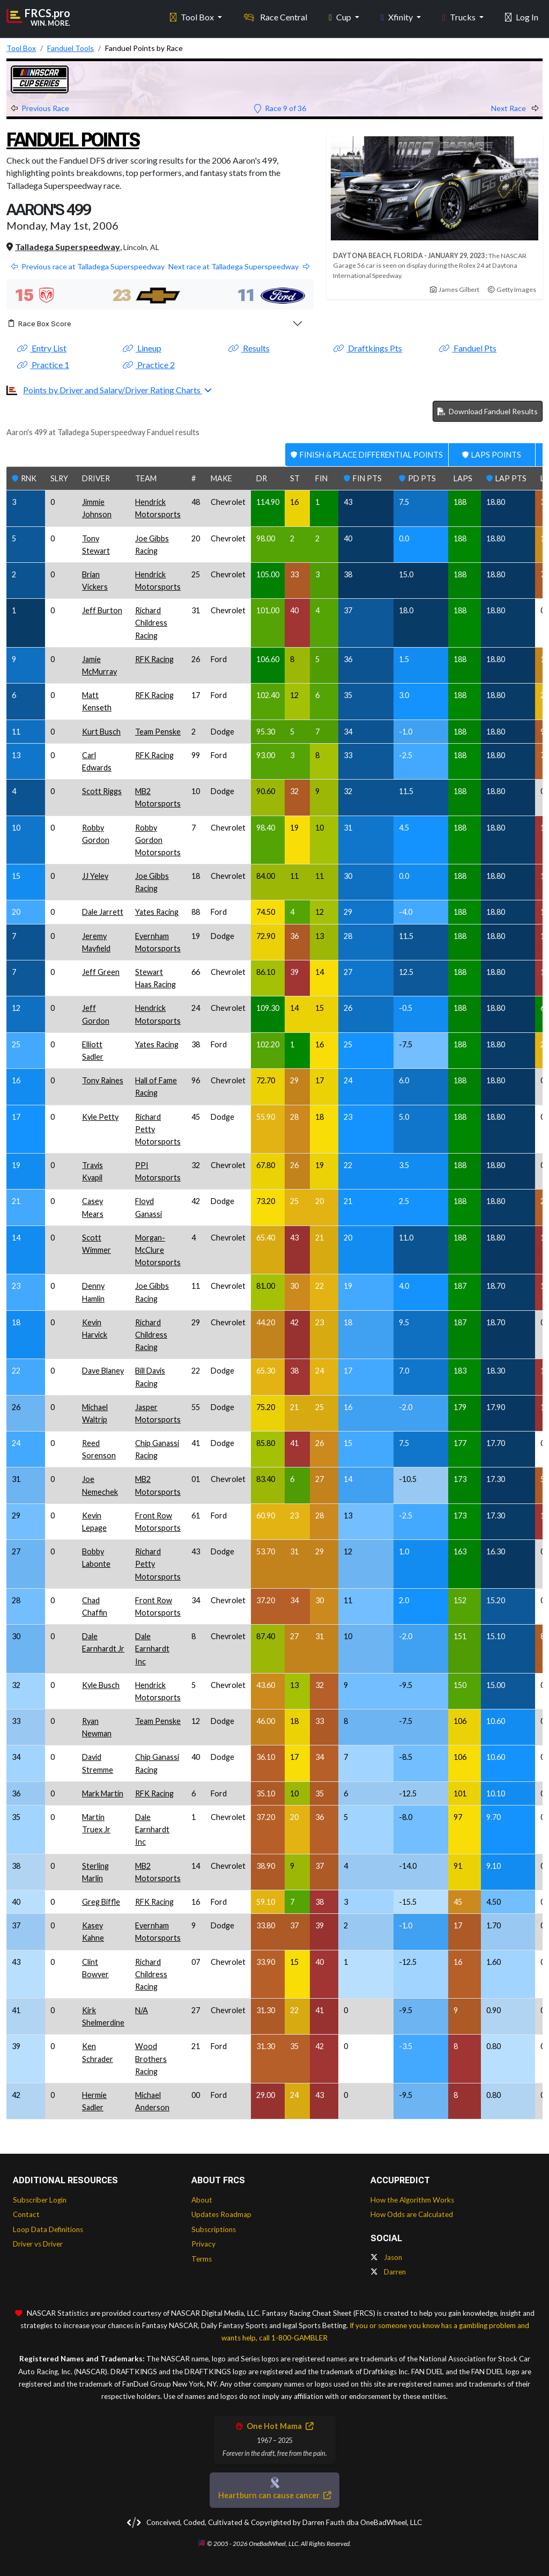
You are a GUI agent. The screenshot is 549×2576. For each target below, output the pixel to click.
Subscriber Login (39, 2200)
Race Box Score (40, 323)
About (201, 2200)
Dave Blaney (103, 1370)
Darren (388, 2271)
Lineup (142, 348)
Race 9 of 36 (280, 108)
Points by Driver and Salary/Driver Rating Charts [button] (112, 390)
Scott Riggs (102, 791)
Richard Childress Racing (151, 623)
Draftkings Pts (367, 348)
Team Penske (158, 731)
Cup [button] (341, 16)
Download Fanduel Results (487, 411)
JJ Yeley (95, 875)
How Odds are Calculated (411, 2214)
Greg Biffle (101, 1901)
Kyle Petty (100, 1116)
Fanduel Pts (467, 348)
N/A (141, 2010)
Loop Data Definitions (48, 2229)
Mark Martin (102, 1793)
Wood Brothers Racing (151, 2058)
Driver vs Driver (38, 2244)
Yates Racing (157, 911)
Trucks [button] (459, 16)
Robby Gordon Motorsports (158, 840)
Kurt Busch (101, 731)
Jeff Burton (102, 610)
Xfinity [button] (397, 16)
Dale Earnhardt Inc (152, 1648)
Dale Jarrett (102, 911)
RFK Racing (154, 659)
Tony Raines (102, 1080)
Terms (201, 2259)
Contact (26, 2214)
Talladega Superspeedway (67, 246)
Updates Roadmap (221, 2214)
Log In (521, 16)
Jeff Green (101, 972)
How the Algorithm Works (412, 2200)
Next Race (514, 108)
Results (249, 348)
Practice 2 (149, 364)
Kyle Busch (101, 1685)
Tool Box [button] (193, 16)
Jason (386, 2257)
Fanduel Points (74, 139)
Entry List (41, 348)
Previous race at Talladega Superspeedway (88, 266)
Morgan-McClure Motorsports (158, 1250)
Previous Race (40, 108)
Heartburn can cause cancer (274, 2495)
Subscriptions (213, 2229)
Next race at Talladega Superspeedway (238, 266)
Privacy (203, 2244)
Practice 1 (43, 364)
